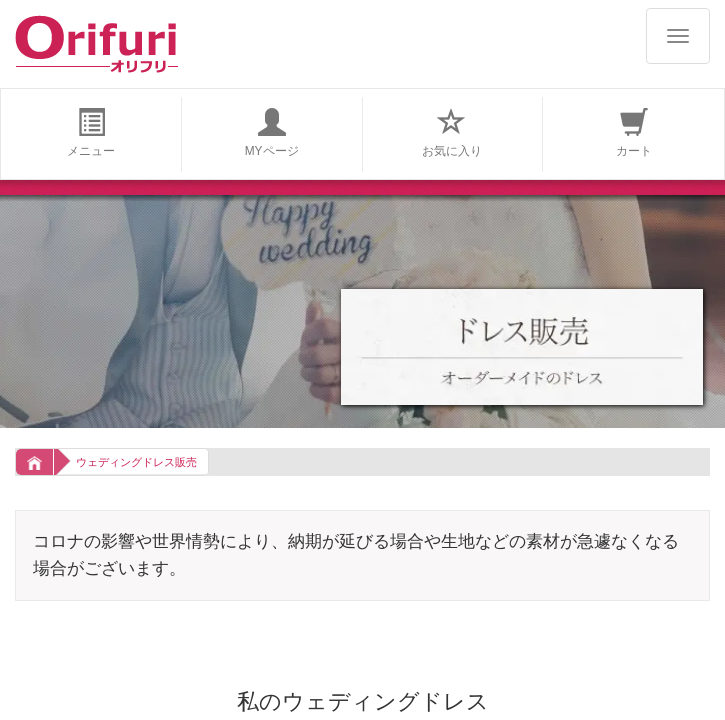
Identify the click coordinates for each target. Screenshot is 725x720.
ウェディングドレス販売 (136, 462)
